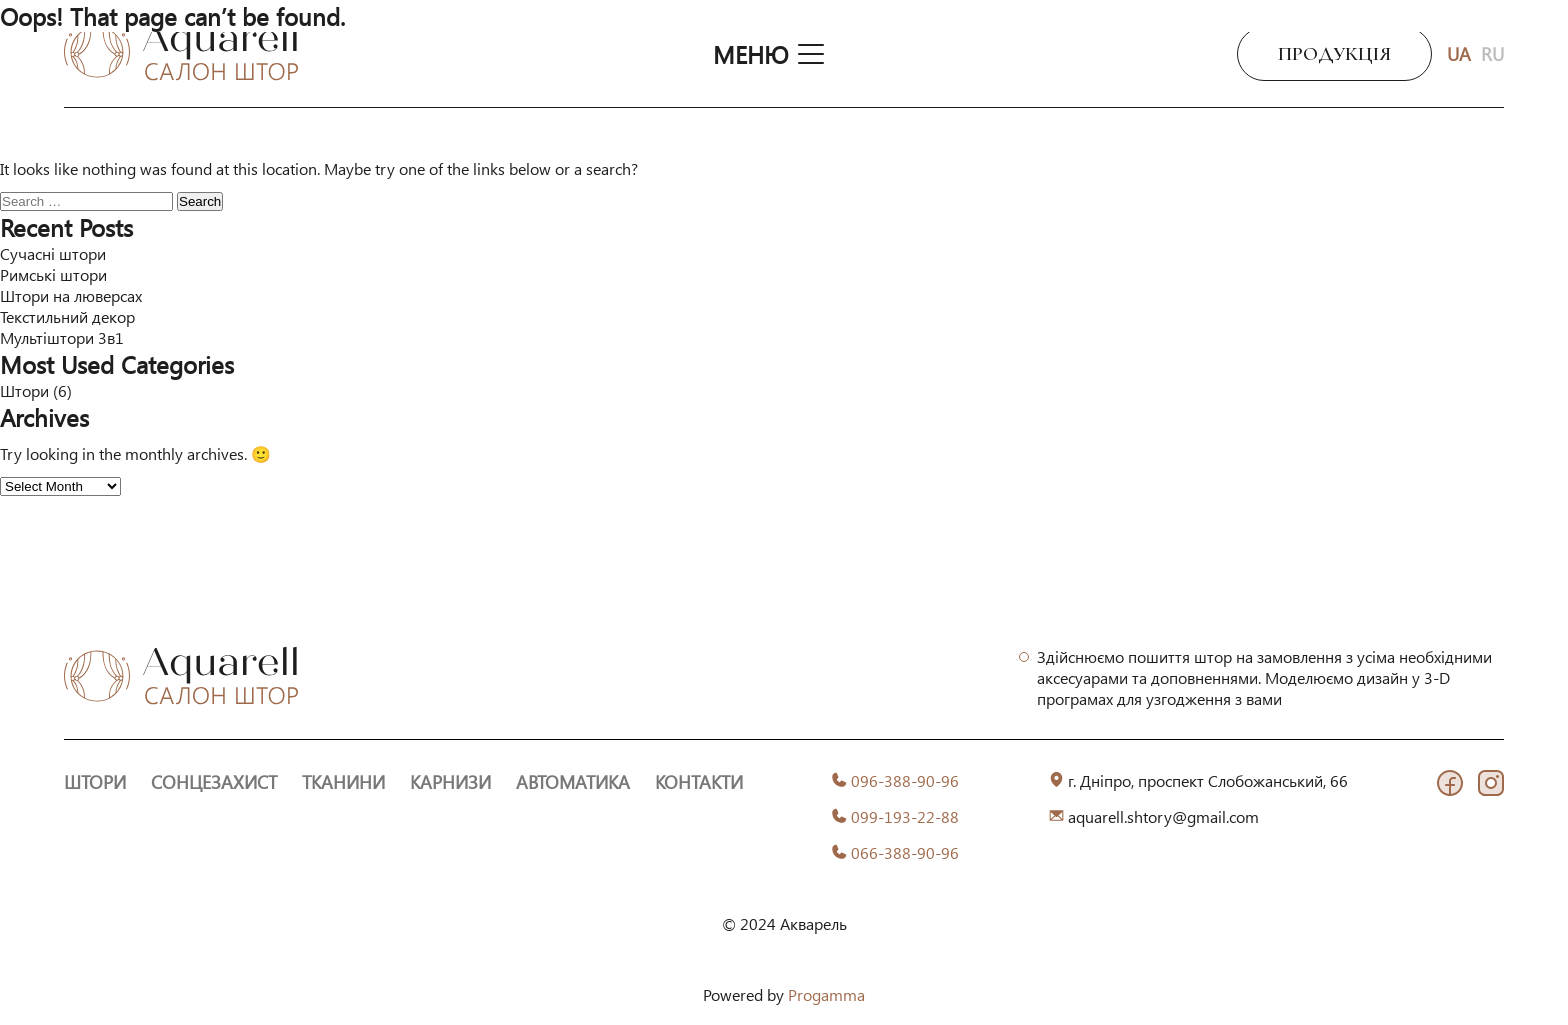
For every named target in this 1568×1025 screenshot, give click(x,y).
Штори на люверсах (71, 295)
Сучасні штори (53, 253)
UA (1459, 54)
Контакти (699, 782)
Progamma (826, 994)
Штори (24, 390)
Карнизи (450, 782)
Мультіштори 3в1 (62, 337)
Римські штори (53, 274)
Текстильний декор (67, 316)
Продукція (1334, 54)
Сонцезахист (214, 782)
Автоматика (573, 782)
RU (1492, 54)
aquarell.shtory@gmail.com (1163, 816)
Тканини (343, 782)
